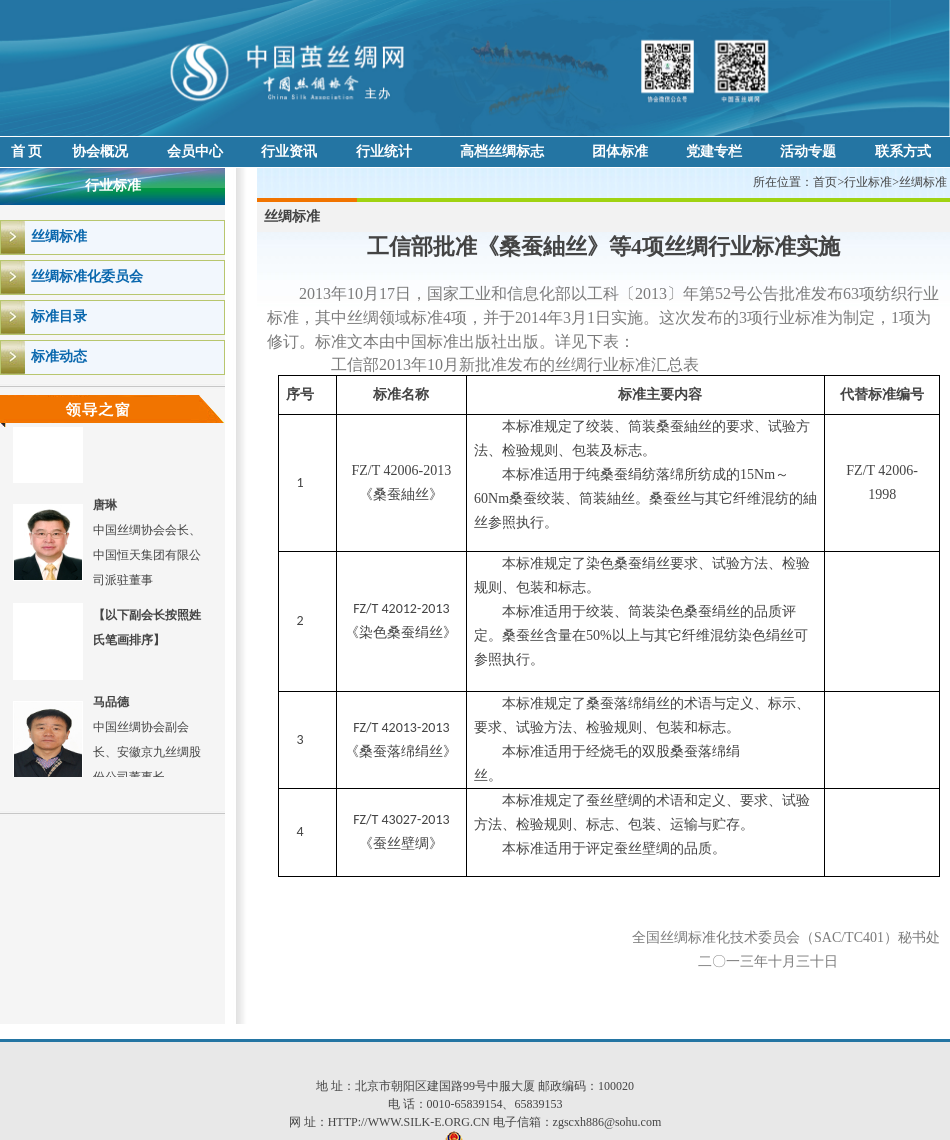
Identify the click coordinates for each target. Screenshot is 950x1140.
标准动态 (59, 356)
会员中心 (195, 151)
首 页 (27, 151)
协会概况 (100, 151)
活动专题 (808, 151)
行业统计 (384, 151)
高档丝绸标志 (502, 151)
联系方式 (903, 151)
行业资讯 (289, 151)
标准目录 (59, 316)
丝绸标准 (59, 236)
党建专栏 (714, 151)
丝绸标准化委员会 (87, 276)
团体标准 (620, 151)
